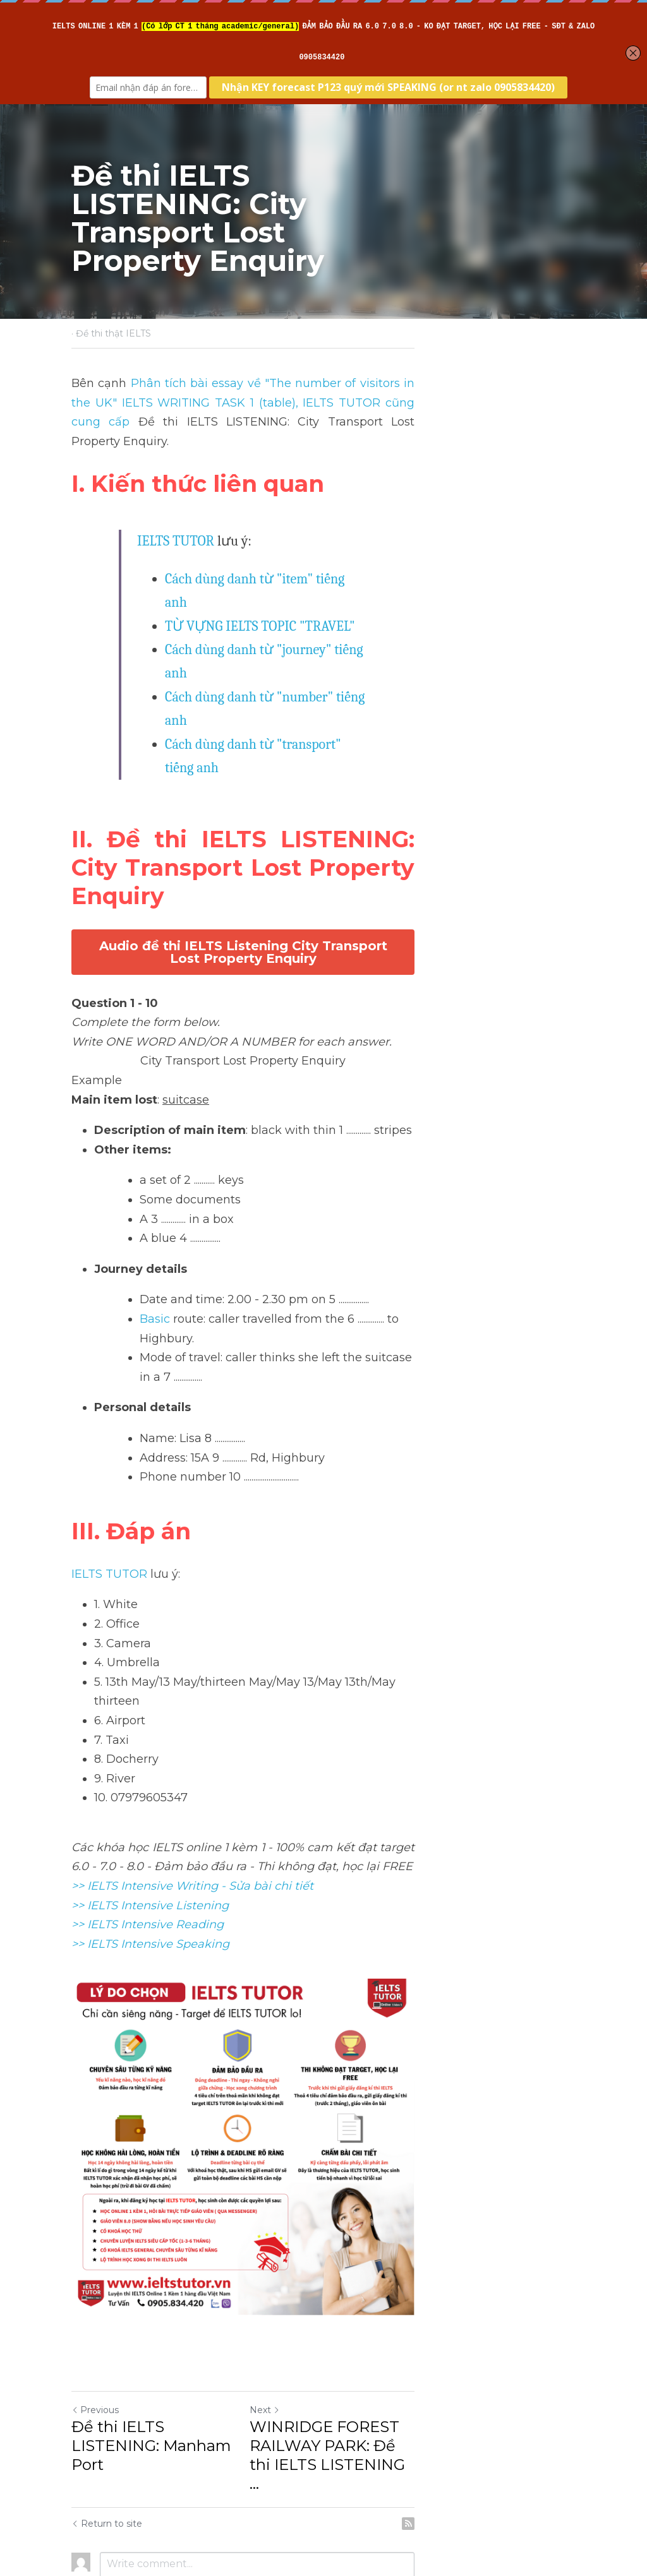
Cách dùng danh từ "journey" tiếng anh (279, 607)
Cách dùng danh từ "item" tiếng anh (269, 559)
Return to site (107, 2433)
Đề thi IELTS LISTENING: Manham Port (164, 2383)
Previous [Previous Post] (95, 2357)
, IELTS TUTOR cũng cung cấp (237, 403)
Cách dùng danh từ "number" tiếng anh (278, 630)
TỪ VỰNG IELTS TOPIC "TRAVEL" (261, 583)
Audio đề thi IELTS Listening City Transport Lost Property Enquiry (323, 803)
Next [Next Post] (345, 2357)
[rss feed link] (568, 2433)
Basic (155, 1164)
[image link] (323, 2011)
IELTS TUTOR (176, 522)
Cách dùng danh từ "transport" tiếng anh (282, 654)
